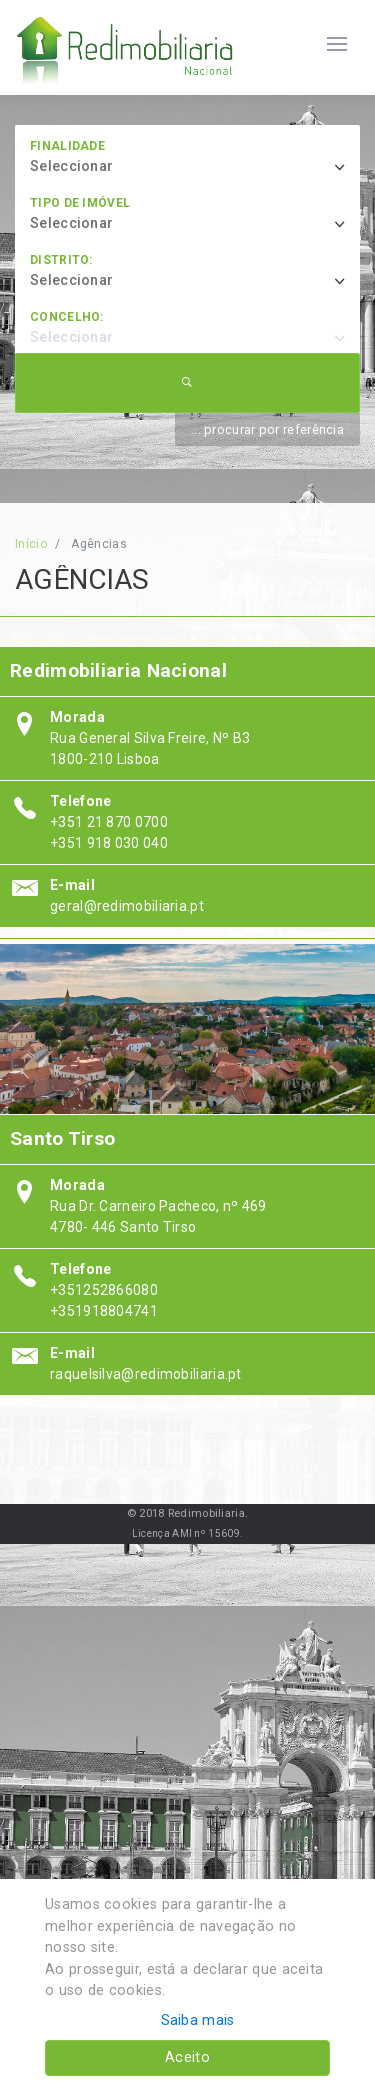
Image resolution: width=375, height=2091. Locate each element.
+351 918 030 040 (109, 843)
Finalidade (67, 146)
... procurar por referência (267, 429)
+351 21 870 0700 (109, 822)
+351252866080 (104, 1290)
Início (31, 544)
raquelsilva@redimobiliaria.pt (146, 1374)
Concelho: (67, 317)
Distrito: (61, 260)
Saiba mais (198, 2020)
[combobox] (195, 167)
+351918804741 (104, 1311)
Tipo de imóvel (80, 203)
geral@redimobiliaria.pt (127, 906)
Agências (98, 544)
